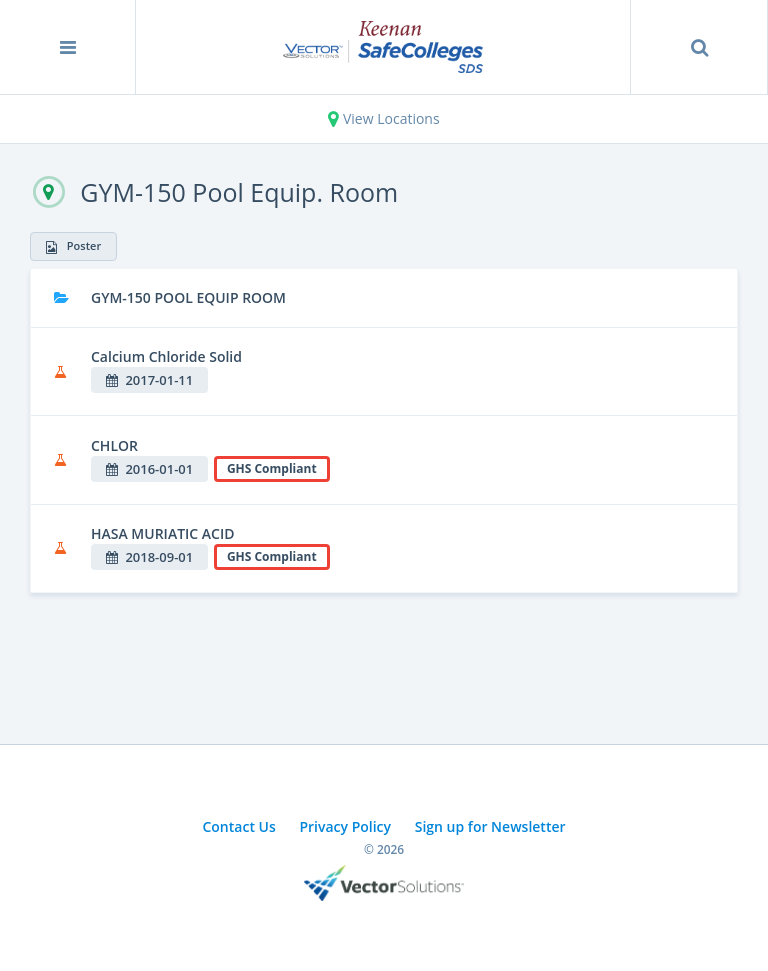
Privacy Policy (345, 826)
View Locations (383, 118)
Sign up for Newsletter (490, 826)
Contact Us (238, 826)
